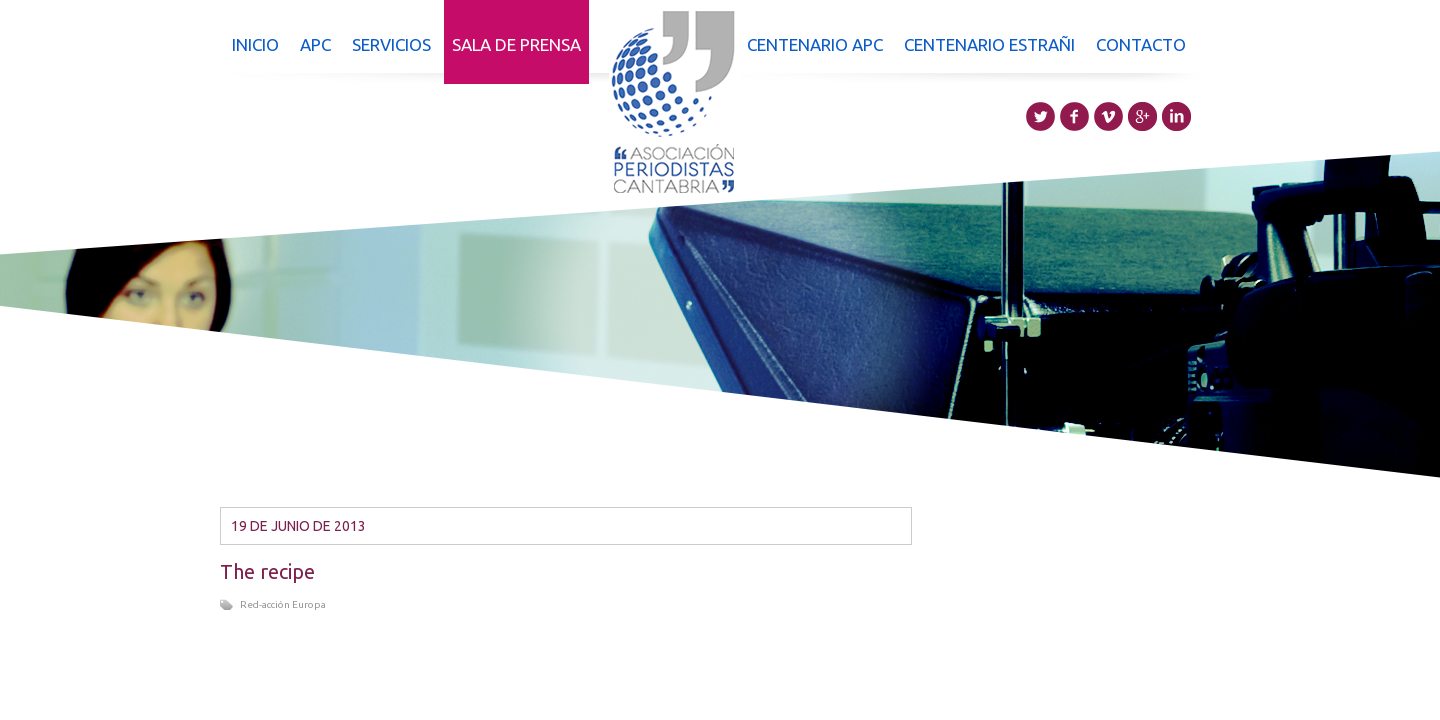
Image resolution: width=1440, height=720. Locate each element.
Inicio (255, 44)
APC (315, 44)
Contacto (1141, 44)
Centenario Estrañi (989, 44)
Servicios (391, 44)
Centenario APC (815, 44)
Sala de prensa (516, 44)
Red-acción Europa (283, 604)
